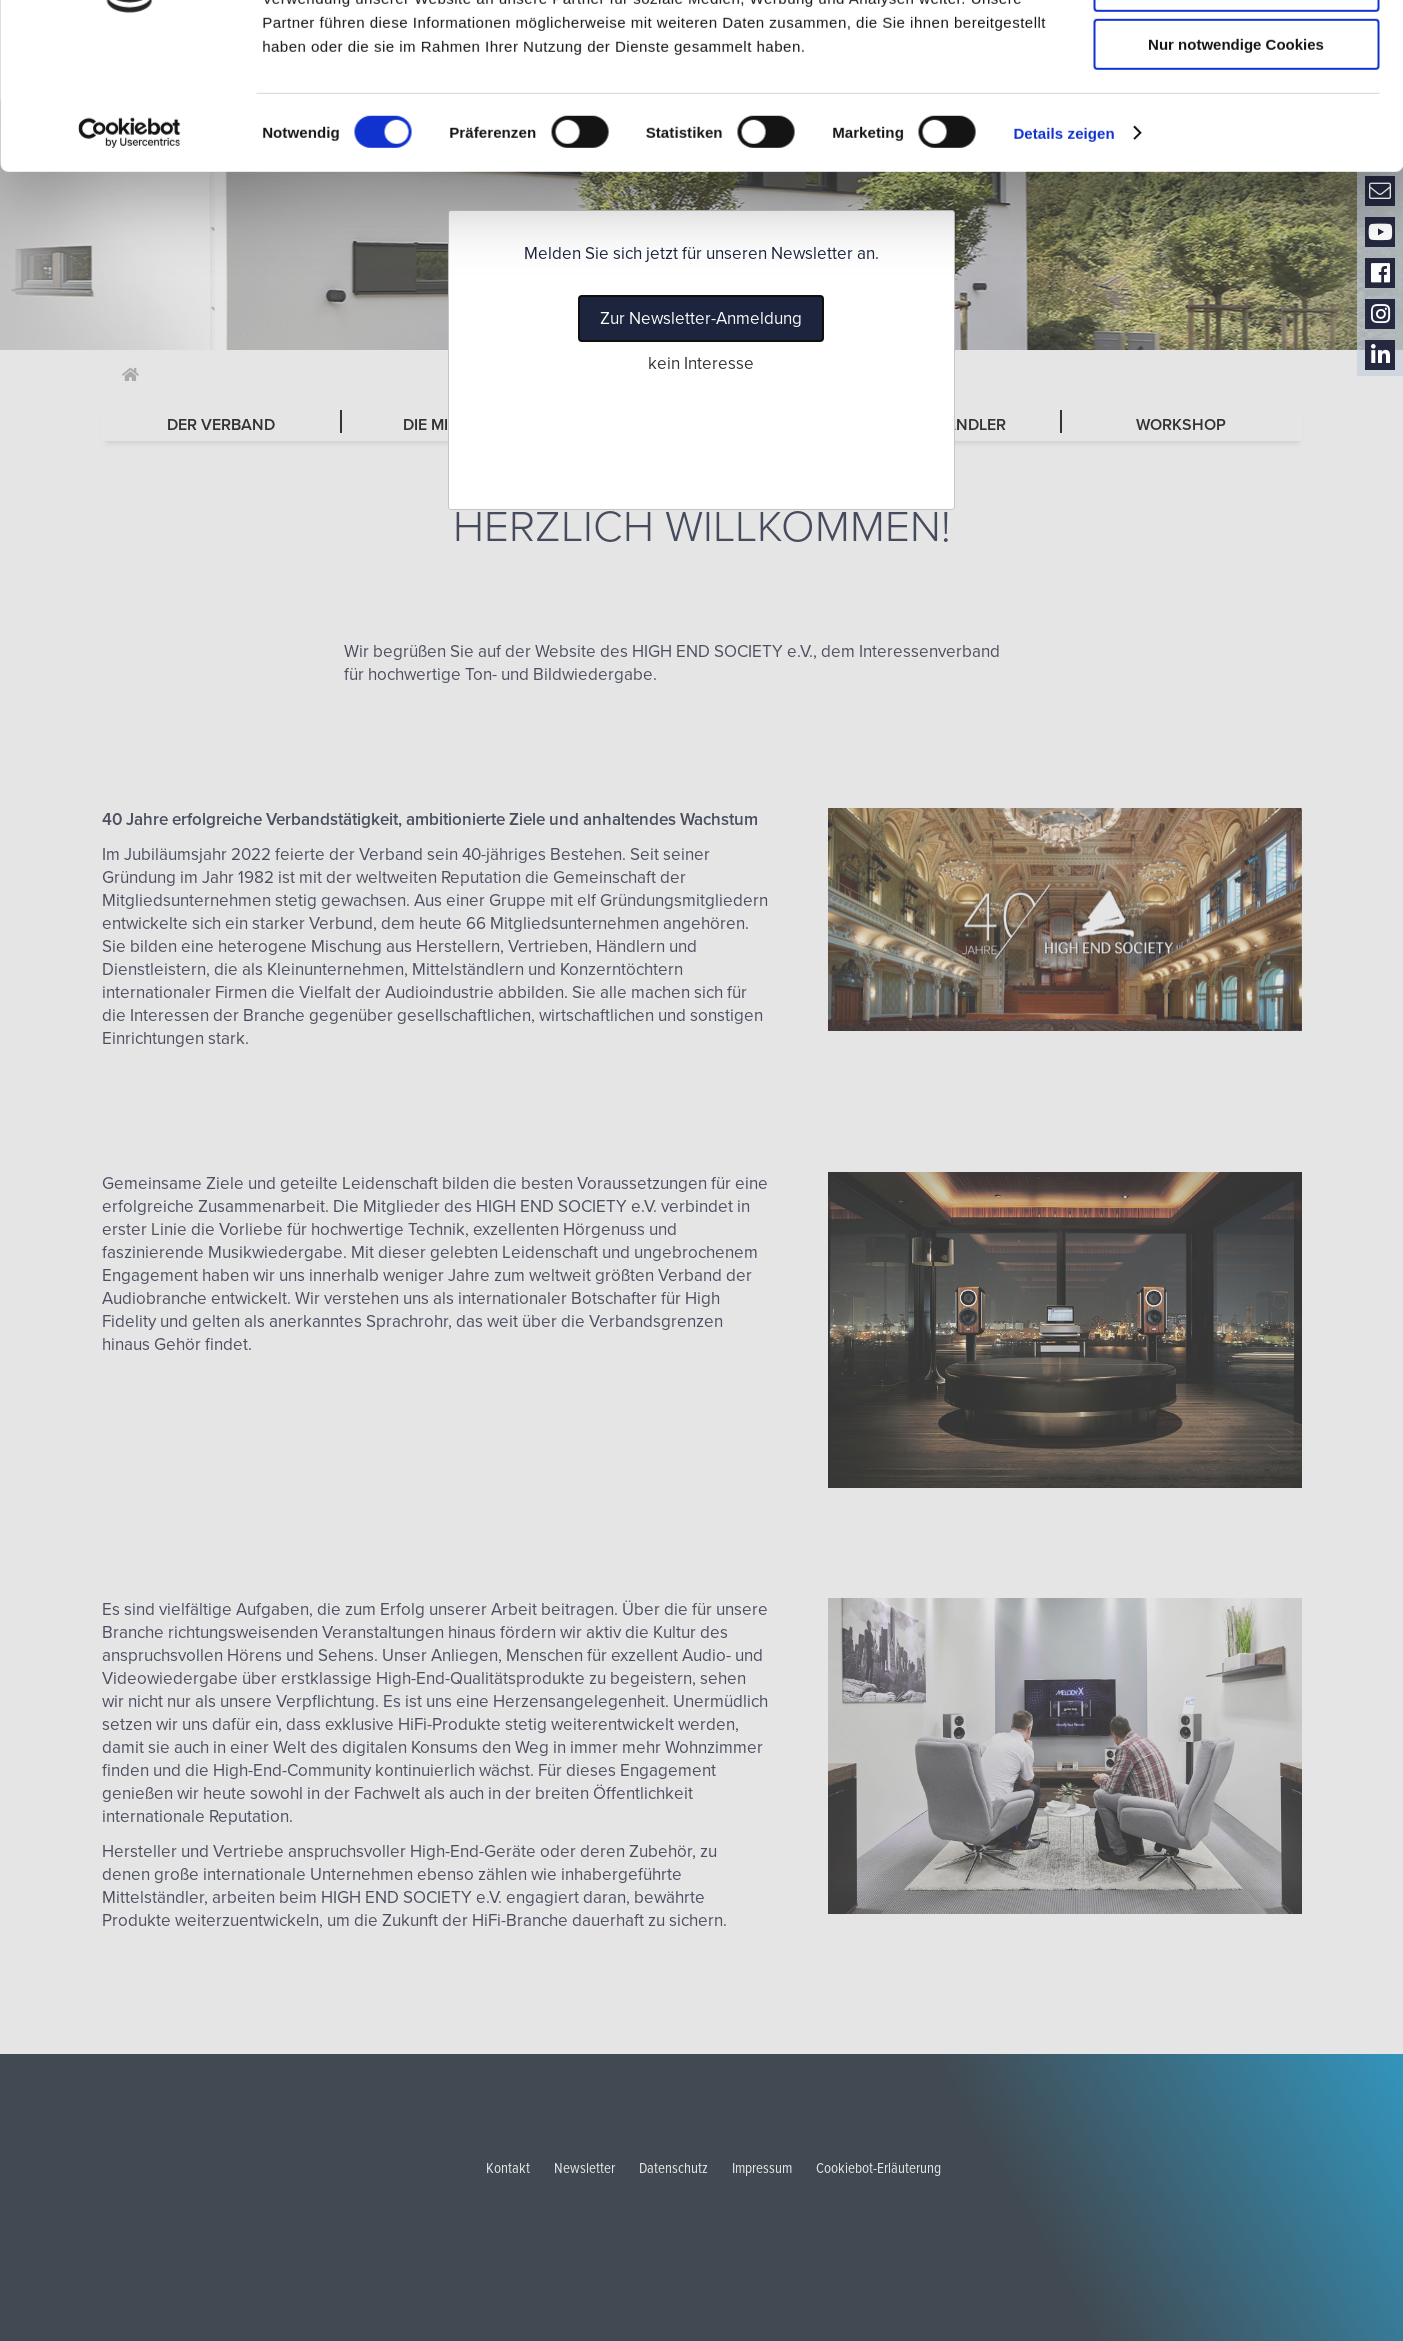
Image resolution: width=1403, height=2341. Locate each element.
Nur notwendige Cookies (1236, 166)
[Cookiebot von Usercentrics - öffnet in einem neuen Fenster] (129, 255)
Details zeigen (1063, 255)
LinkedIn (1380, 355)
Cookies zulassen (1236, 49)
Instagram (1380, 314)
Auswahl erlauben (1236, 108)
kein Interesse (701, 363)
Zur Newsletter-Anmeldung (701, 318)
